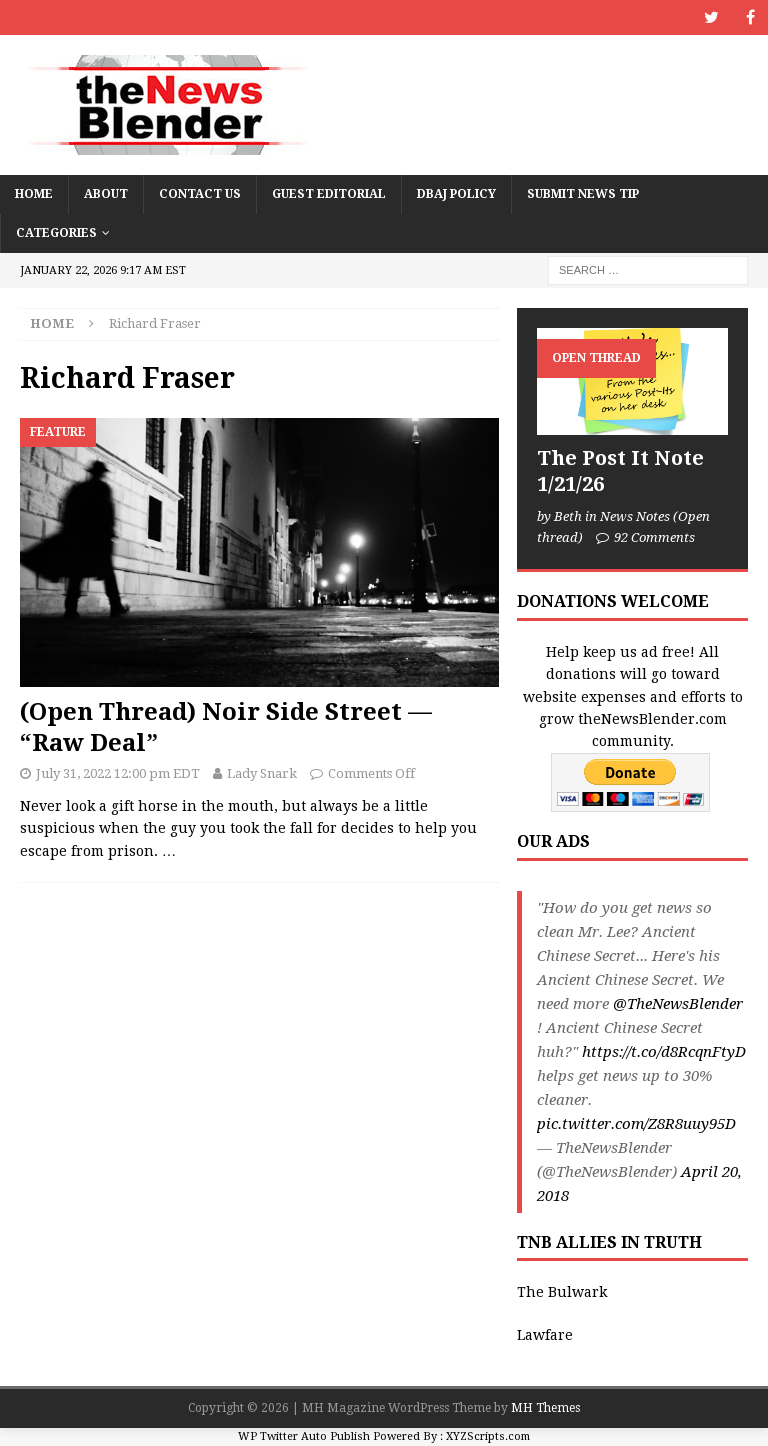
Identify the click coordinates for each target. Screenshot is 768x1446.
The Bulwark (562, 1292)
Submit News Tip (583, 194)
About (106, 194)
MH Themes (545, 1408)
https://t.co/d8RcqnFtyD (664, 1052)
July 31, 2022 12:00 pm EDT (118, 773)
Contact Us (200, 194)
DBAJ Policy (456, 194)
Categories (56, 233)
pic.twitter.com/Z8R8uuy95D (636, 1124)
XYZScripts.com (488, 1436)
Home (34, 194)
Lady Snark (262, 773)
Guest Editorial (329, 194)
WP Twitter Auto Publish (304, 1436)
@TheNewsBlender (678, 1004)
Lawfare (545, 1335)
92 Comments (654, 537)
